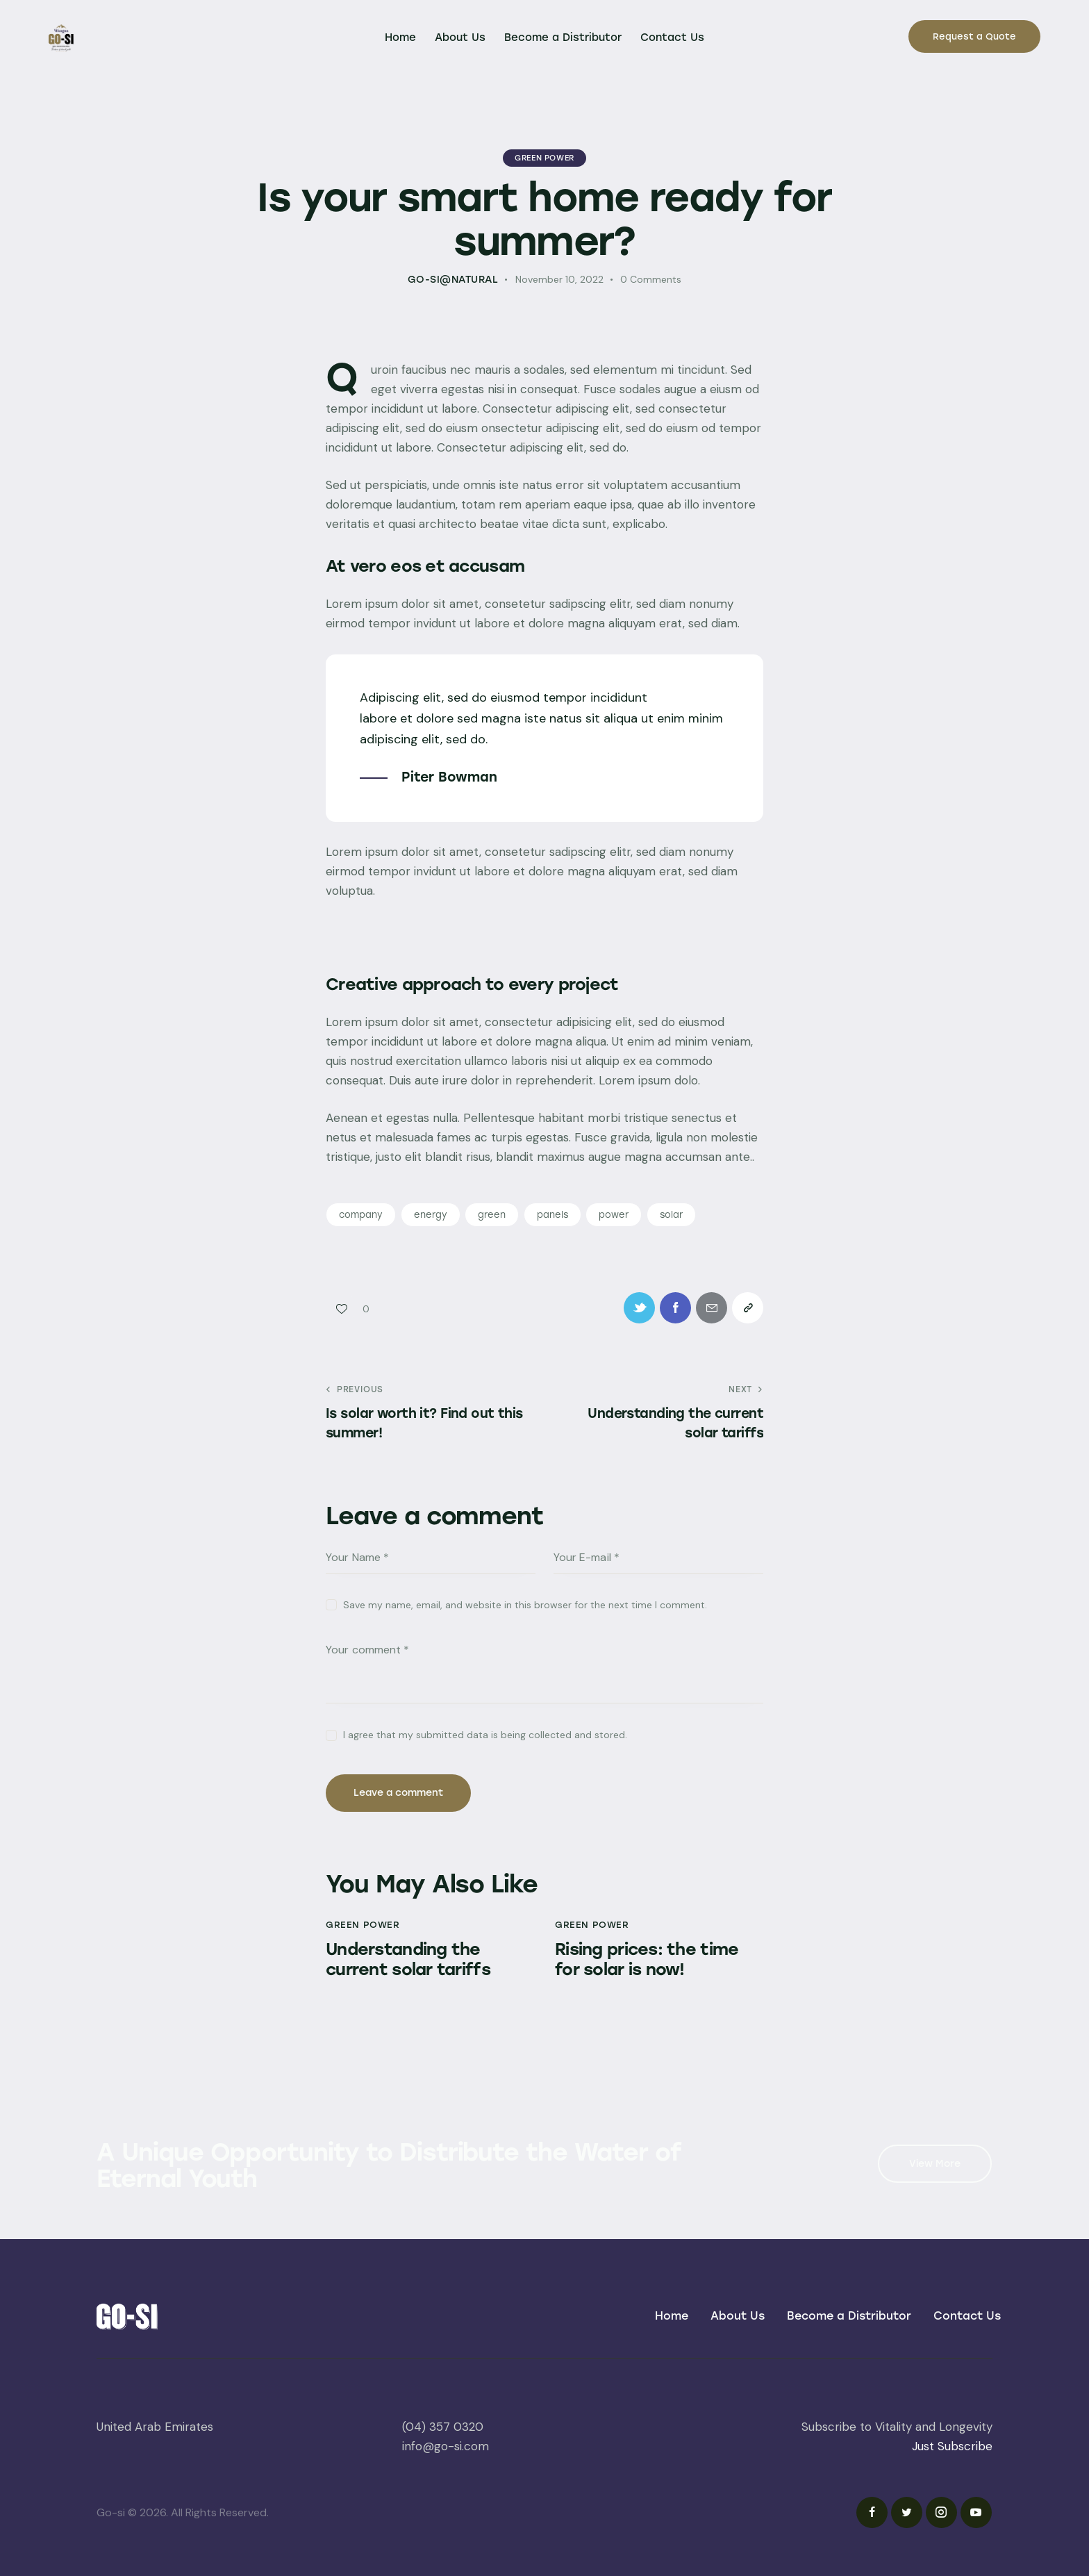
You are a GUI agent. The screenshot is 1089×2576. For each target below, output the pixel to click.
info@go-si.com (445, 2446)
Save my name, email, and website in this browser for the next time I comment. (525, 1605)
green (492, 1214)
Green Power (544, 158)
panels (552, 1214)
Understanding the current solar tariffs (408, 1959)
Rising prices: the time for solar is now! (646, 1959)
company (361, 1214)
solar (671, 1214)
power (614, 1214)
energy (430, 1214)
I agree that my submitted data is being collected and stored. (485, 1734)
